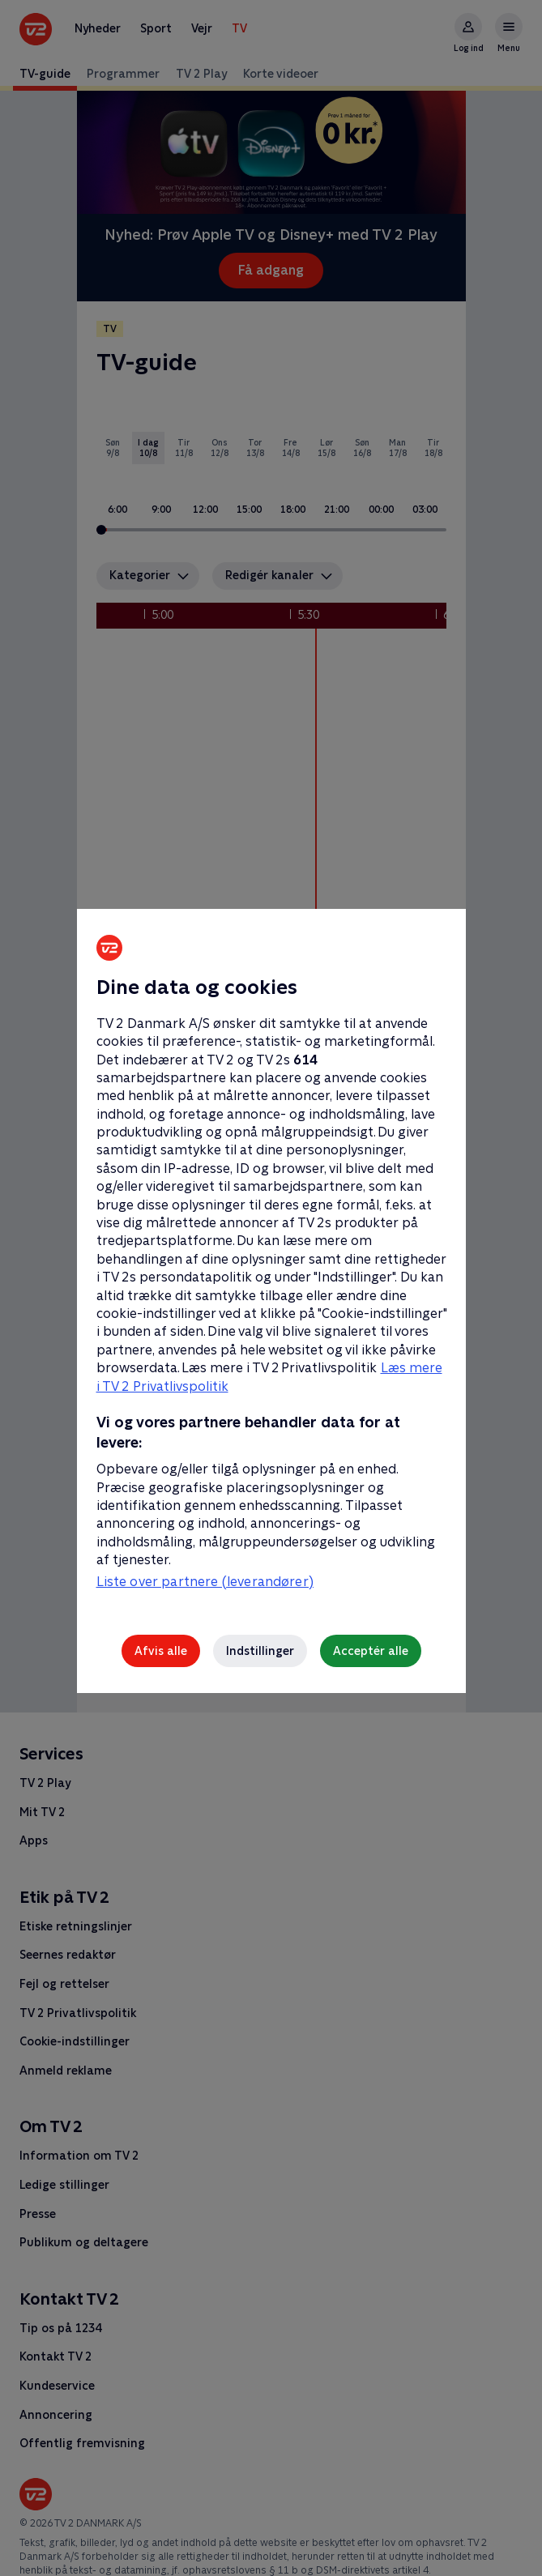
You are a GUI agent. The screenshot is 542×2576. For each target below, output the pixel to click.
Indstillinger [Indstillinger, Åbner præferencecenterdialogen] (260, 1650)
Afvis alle (160, 1650)
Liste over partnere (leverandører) (205, 1581)
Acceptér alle (370, 1650)
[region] (271, 1288)
